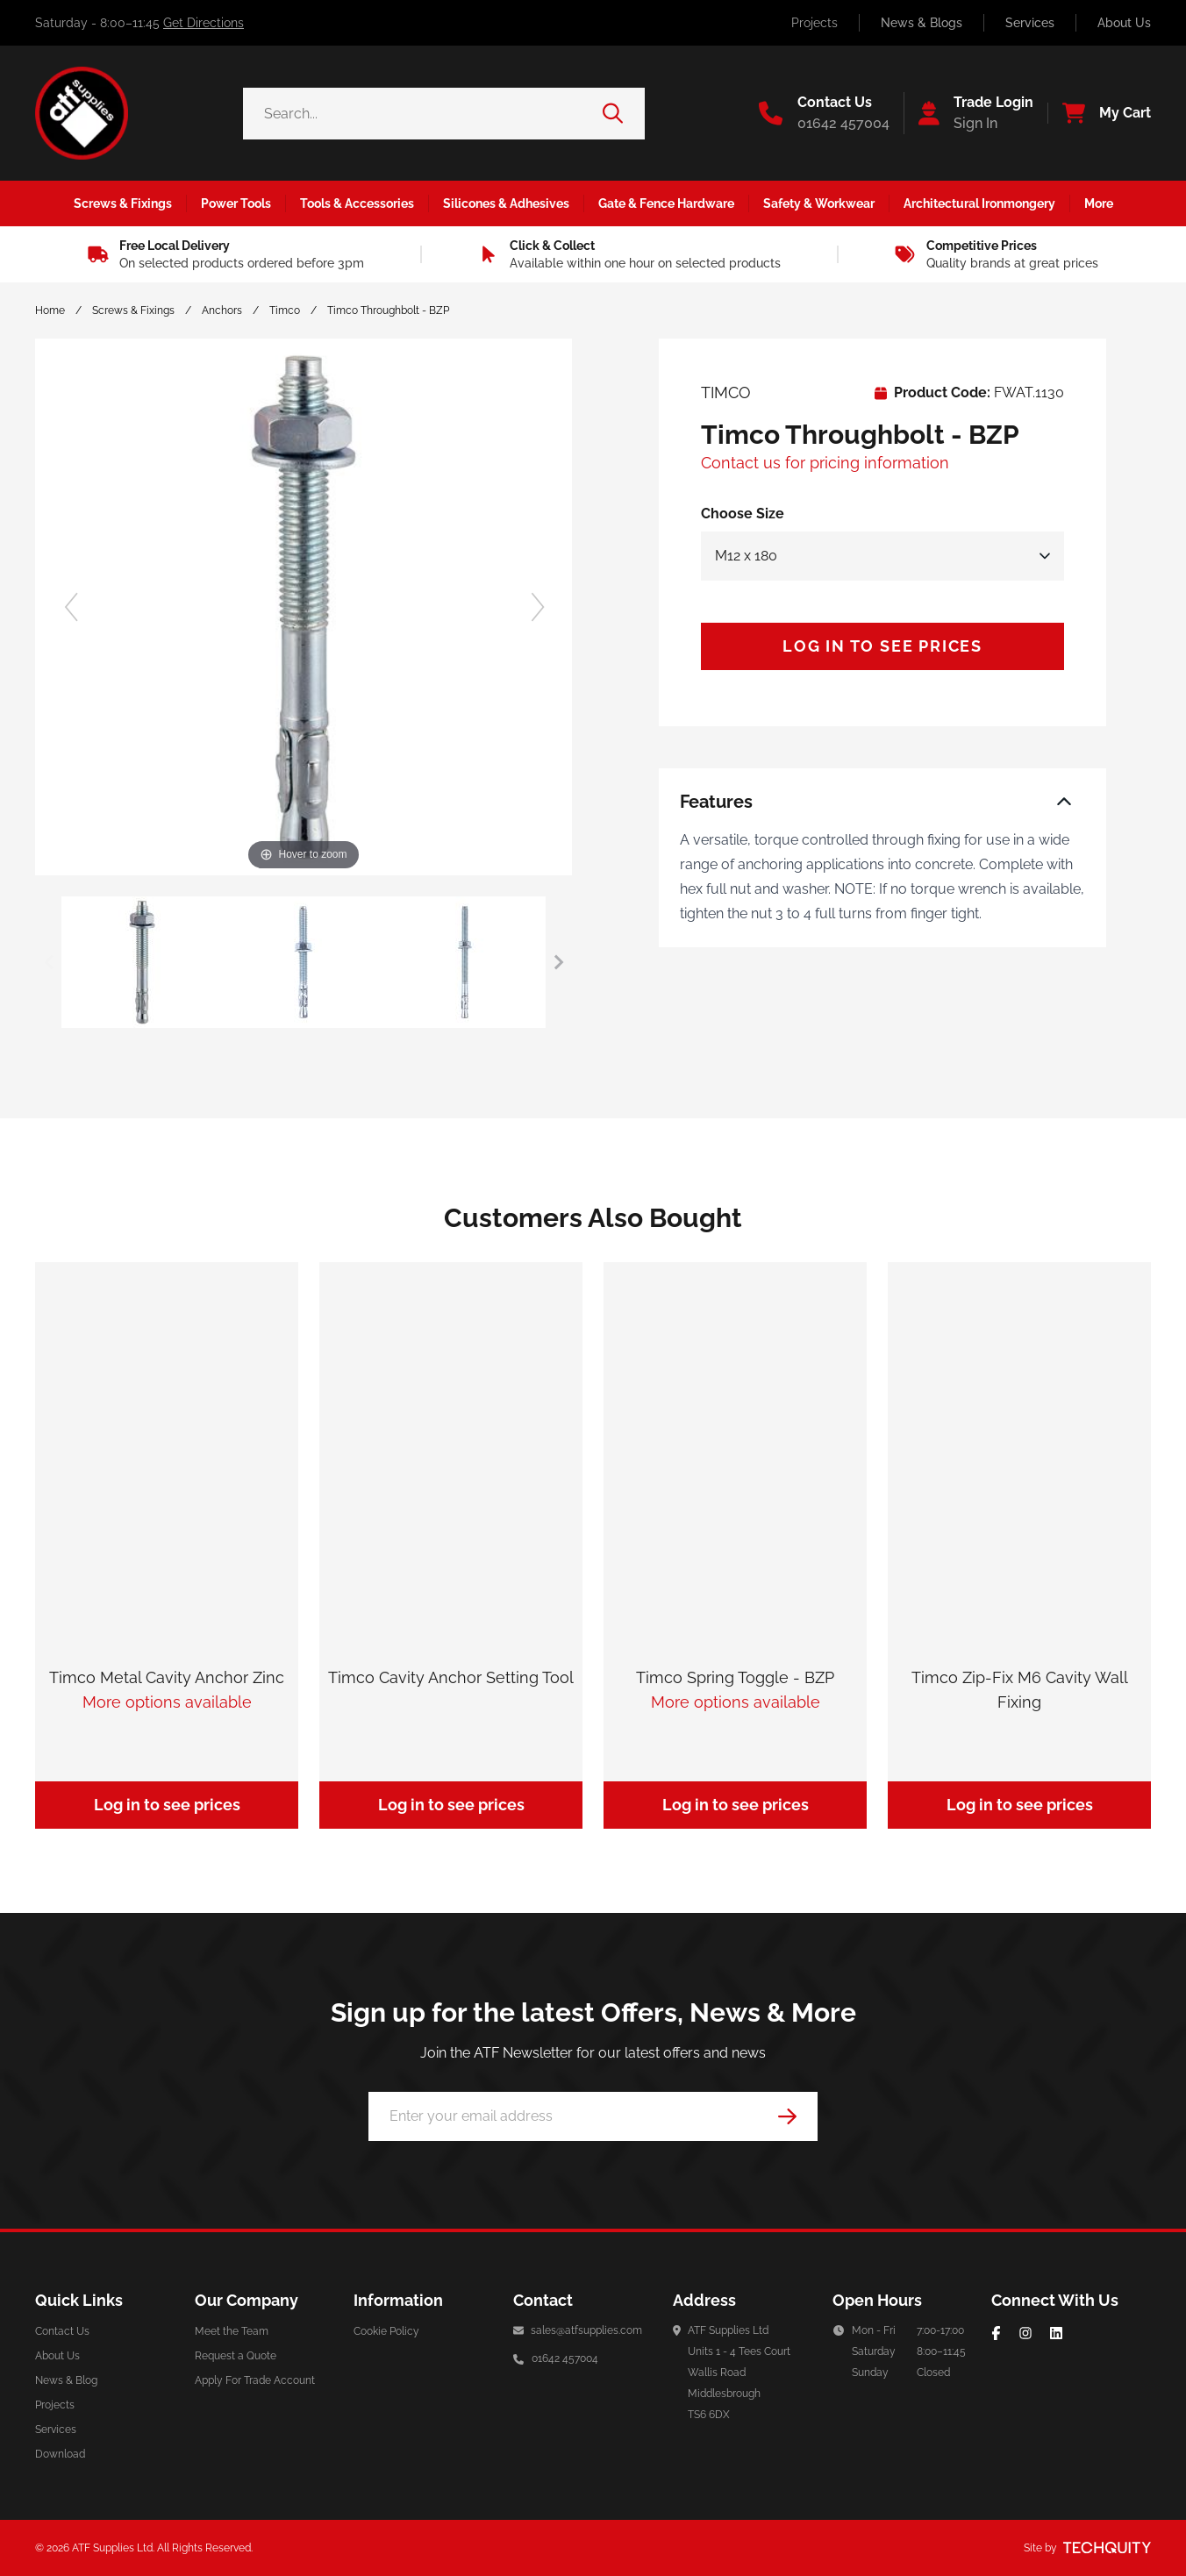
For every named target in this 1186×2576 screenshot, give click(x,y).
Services (1029, 23)
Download (60, 2454)
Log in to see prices (882, 646)
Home (50, 310)
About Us (1124, 23)
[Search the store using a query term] (423, 113)
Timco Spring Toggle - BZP (735, 1677)
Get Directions (203, 23)
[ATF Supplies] (81, 113)
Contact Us (62, 2331)
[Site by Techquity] (1107, 2548)
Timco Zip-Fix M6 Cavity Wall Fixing (1019, 1689)
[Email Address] (593, 2116)
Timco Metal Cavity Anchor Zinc (166, 1677)
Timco (284, 310)
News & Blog (66, 2380)
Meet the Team (231, 2331)
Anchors (222, 310)
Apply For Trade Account (255, 2380)
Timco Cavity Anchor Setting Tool (451, 1677)
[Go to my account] (968, 113)
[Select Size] (882, 556)
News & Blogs (921, 23)
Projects (814, 23)
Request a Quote (235, 2356)
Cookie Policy (386, 2331)
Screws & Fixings (133, 310)
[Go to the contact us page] (824, 113)
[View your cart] (1099, 113)
